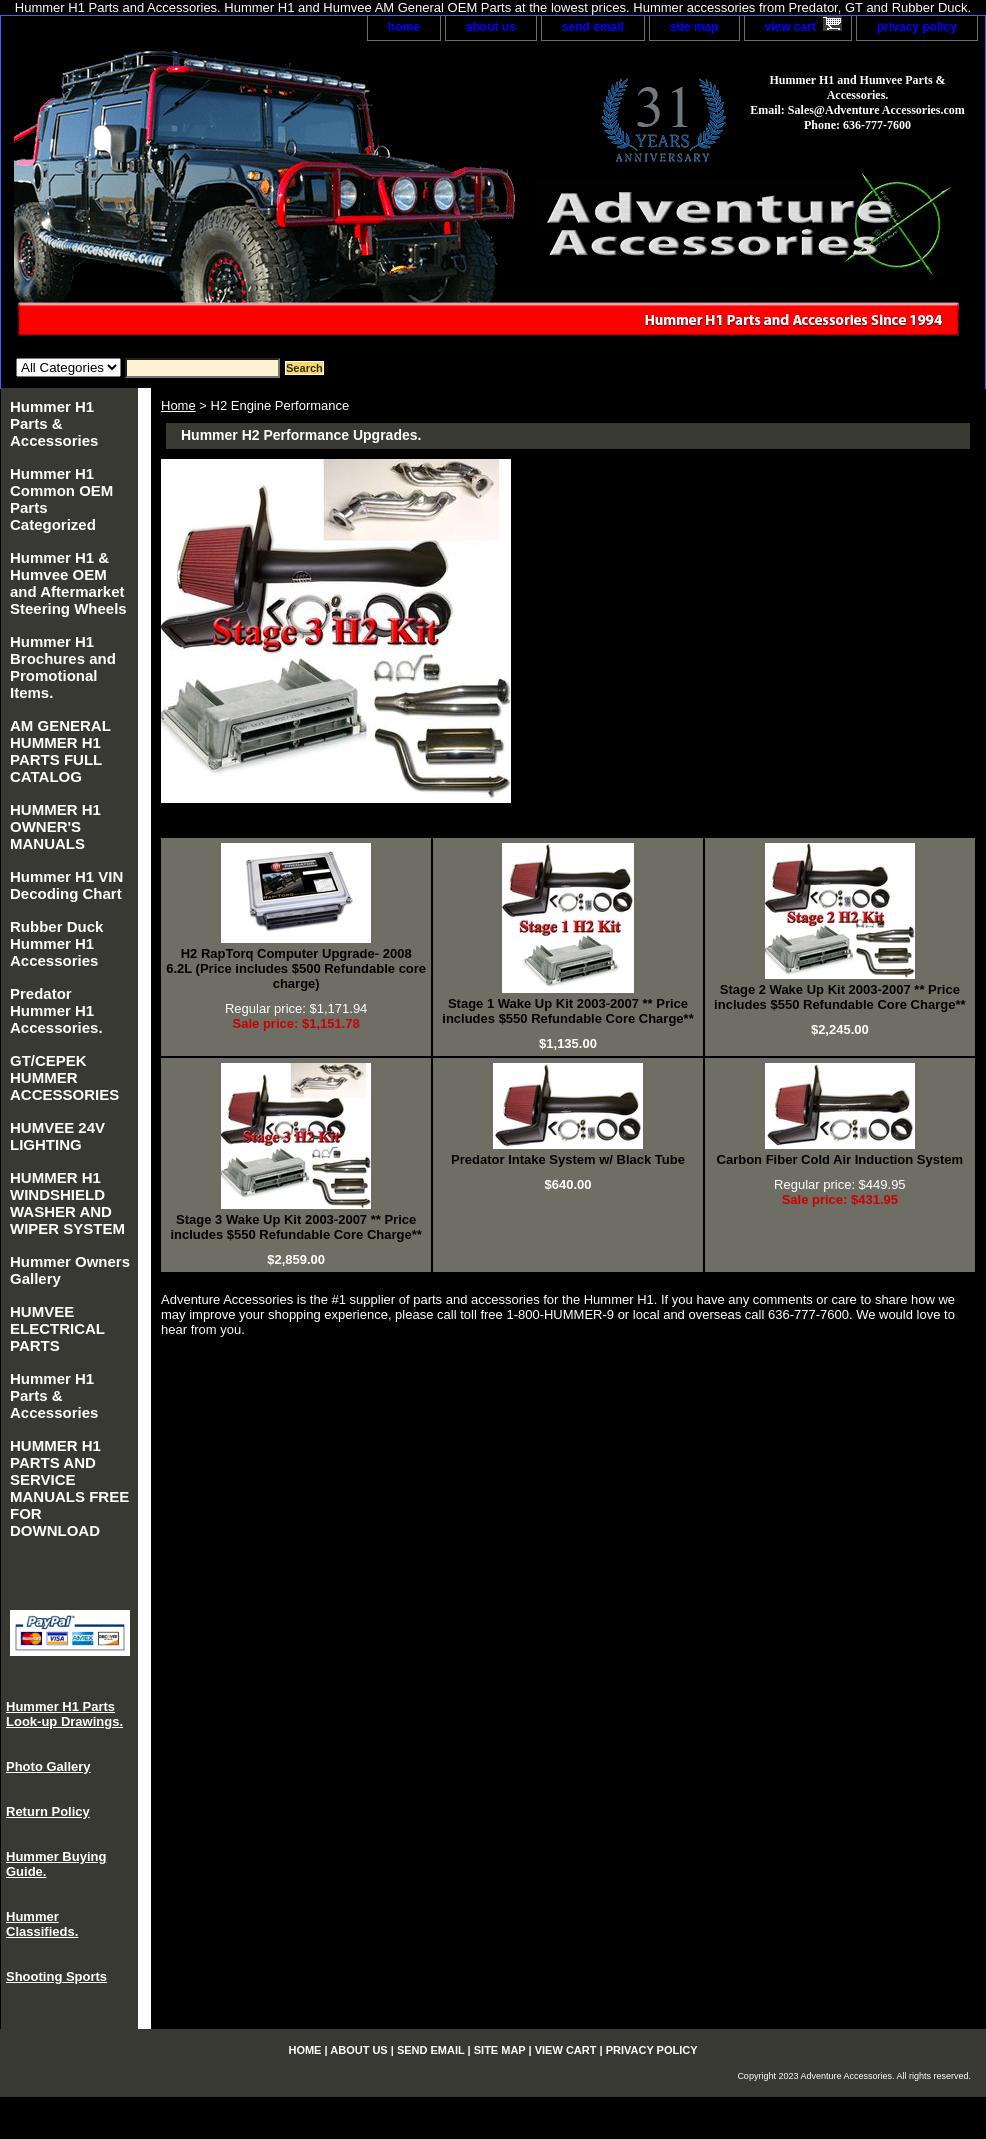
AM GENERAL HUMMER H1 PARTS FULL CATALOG (60, 751)
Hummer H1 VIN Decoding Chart (66, 885)
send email (593, 27)
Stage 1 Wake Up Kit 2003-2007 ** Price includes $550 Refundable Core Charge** (567, 1011)
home (404, 27)
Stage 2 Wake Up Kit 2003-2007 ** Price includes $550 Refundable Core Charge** (839, 997)
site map (694, 27)
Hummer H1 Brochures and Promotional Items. (63, 667)
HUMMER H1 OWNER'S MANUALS (55, 826)
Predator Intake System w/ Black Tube (568, 1159)
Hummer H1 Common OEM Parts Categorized (61, 499)
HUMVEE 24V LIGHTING (57, 1136)
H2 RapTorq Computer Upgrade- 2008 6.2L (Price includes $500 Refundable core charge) (296, 968)
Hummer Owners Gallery (70, 1270)
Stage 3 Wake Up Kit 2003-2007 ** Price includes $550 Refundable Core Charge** (295, 1227)
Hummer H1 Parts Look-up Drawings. (64, 1714)
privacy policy (917, 27)
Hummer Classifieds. (42, 1924)
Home (178, 405)
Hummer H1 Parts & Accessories (54, 423)
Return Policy (48, 1811)
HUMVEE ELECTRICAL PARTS (57, 1328)
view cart (790, 27)
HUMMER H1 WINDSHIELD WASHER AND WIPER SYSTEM (67, 1203)
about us (491, 27)
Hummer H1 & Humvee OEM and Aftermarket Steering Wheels (68, 583)
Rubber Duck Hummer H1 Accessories (56, 943)
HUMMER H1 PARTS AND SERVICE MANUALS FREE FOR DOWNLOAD (69, 1488)
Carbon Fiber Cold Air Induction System (840, 1159)
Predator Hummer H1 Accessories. (56, 1010)
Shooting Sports (56, 1976)
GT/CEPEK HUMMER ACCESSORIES (64, 1077)
